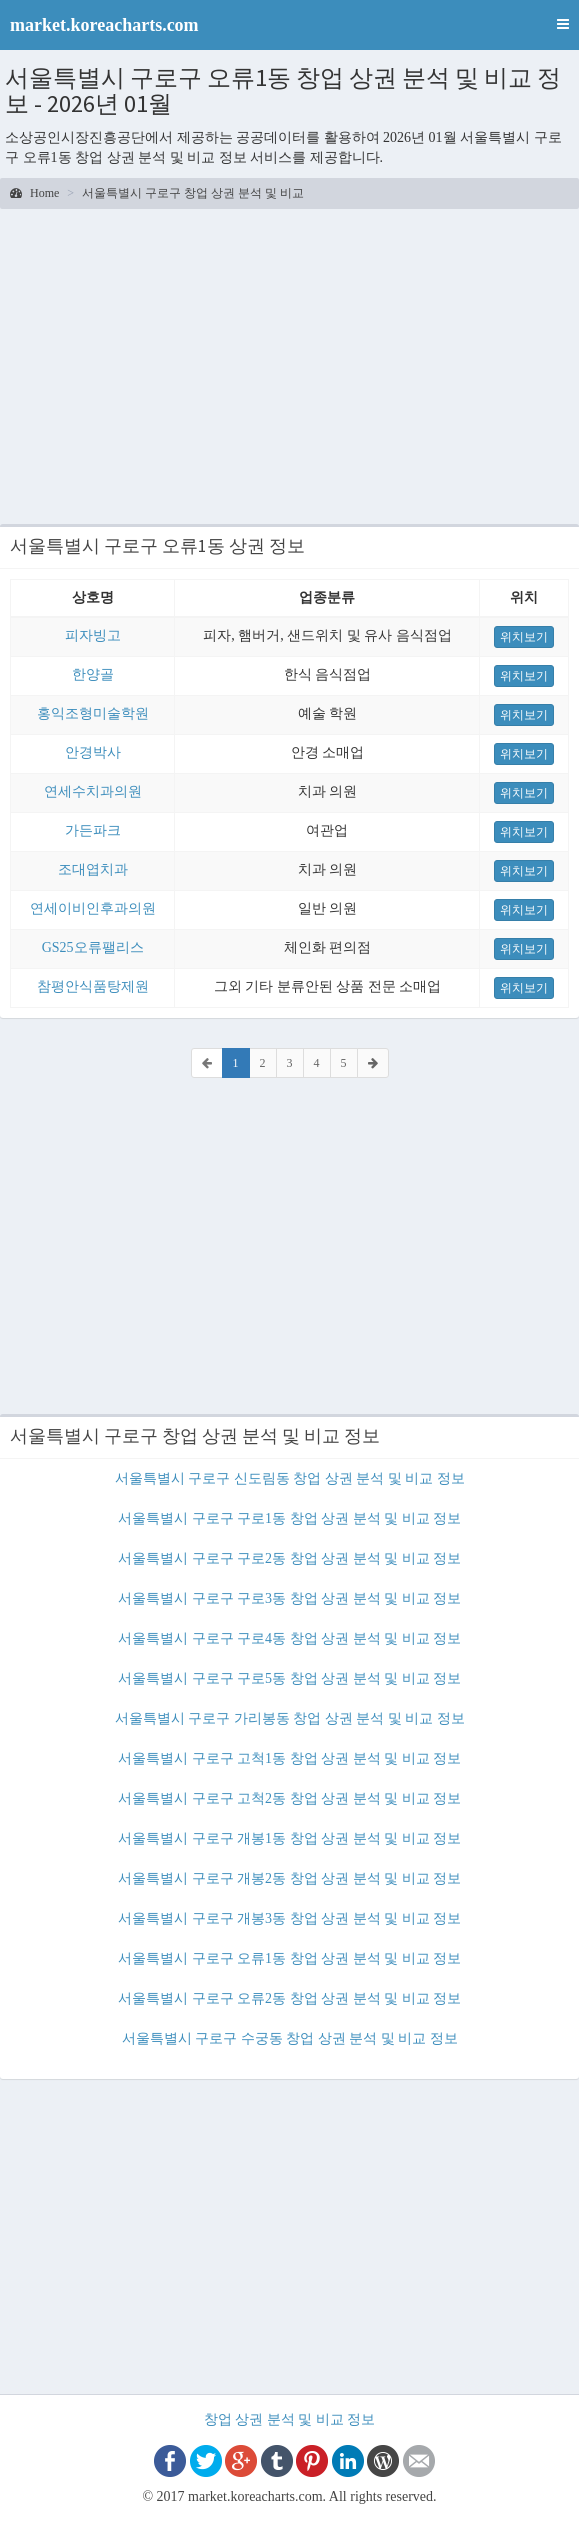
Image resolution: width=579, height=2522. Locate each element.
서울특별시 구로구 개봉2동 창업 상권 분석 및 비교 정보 (289, 1878)
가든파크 (93, 830)
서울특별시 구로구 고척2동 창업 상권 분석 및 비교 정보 (289, 1798)
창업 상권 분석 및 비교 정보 (290, 2419)
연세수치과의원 (93, 791)
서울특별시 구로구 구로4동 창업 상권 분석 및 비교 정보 (289, 1638)
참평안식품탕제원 (93, 986)
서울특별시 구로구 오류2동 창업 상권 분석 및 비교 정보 (289, 1998)
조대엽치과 (93, 869)
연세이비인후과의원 (93, 908)
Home (34, 193)
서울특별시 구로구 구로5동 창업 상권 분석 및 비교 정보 (289, 1678)
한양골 (93, 674)
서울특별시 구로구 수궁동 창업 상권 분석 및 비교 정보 (290, 2038)
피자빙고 (93, 635)
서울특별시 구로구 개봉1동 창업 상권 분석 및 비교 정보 (289, 1838)
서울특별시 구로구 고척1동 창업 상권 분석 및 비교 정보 (289, 1758)
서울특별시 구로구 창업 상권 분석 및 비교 (193, 193)
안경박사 (93, 752)
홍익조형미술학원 (93, 713)
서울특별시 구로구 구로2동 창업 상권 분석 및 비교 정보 (289, 1558)
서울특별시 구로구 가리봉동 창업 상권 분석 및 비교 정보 (290, 1718)
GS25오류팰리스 (93, 947)
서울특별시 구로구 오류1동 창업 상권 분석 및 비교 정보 (289, 1958)
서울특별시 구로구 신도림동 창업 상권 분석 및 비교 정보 (290, 1478)
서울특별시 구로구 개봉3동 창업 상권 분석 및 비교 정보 (289, 1918)
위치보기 (524, 637)
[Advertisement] (289, 364)
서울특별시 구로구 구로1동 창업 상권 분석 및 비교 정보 (289, 1518)
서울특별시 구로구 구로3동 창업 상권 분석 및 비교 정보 (289, 1598)
